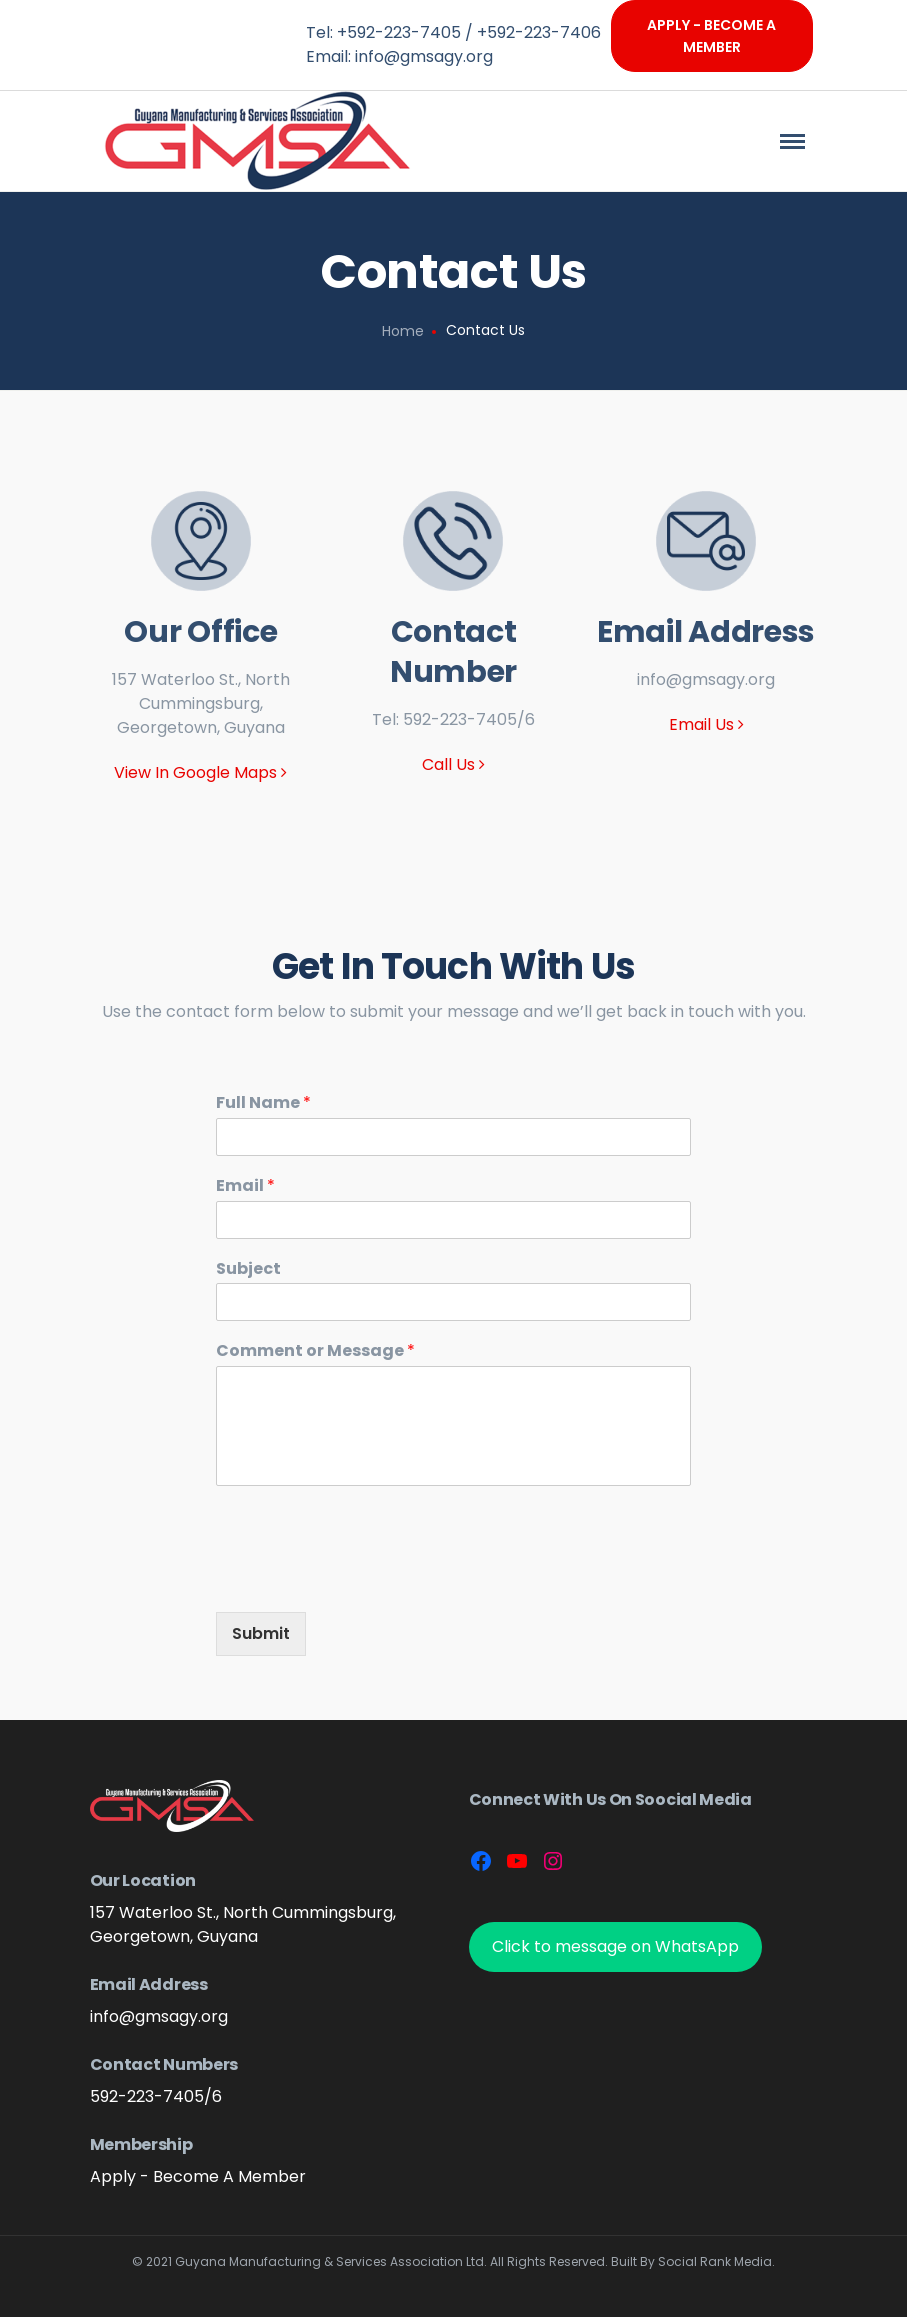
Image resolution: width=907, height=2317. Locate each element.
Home (403, 331)
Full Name (263, 1103)
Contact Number (453, 652)
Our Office (200, 632)
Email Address (706, 632)
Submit (261, 1633)
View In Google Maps (200, 772)
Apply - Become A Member (711, 36)
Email (245, 1186)
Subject (248, 1269)
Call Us (453, 764)
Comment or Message (315, 1351)
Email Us (706, 724)
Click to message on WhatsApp (615, 1946)
